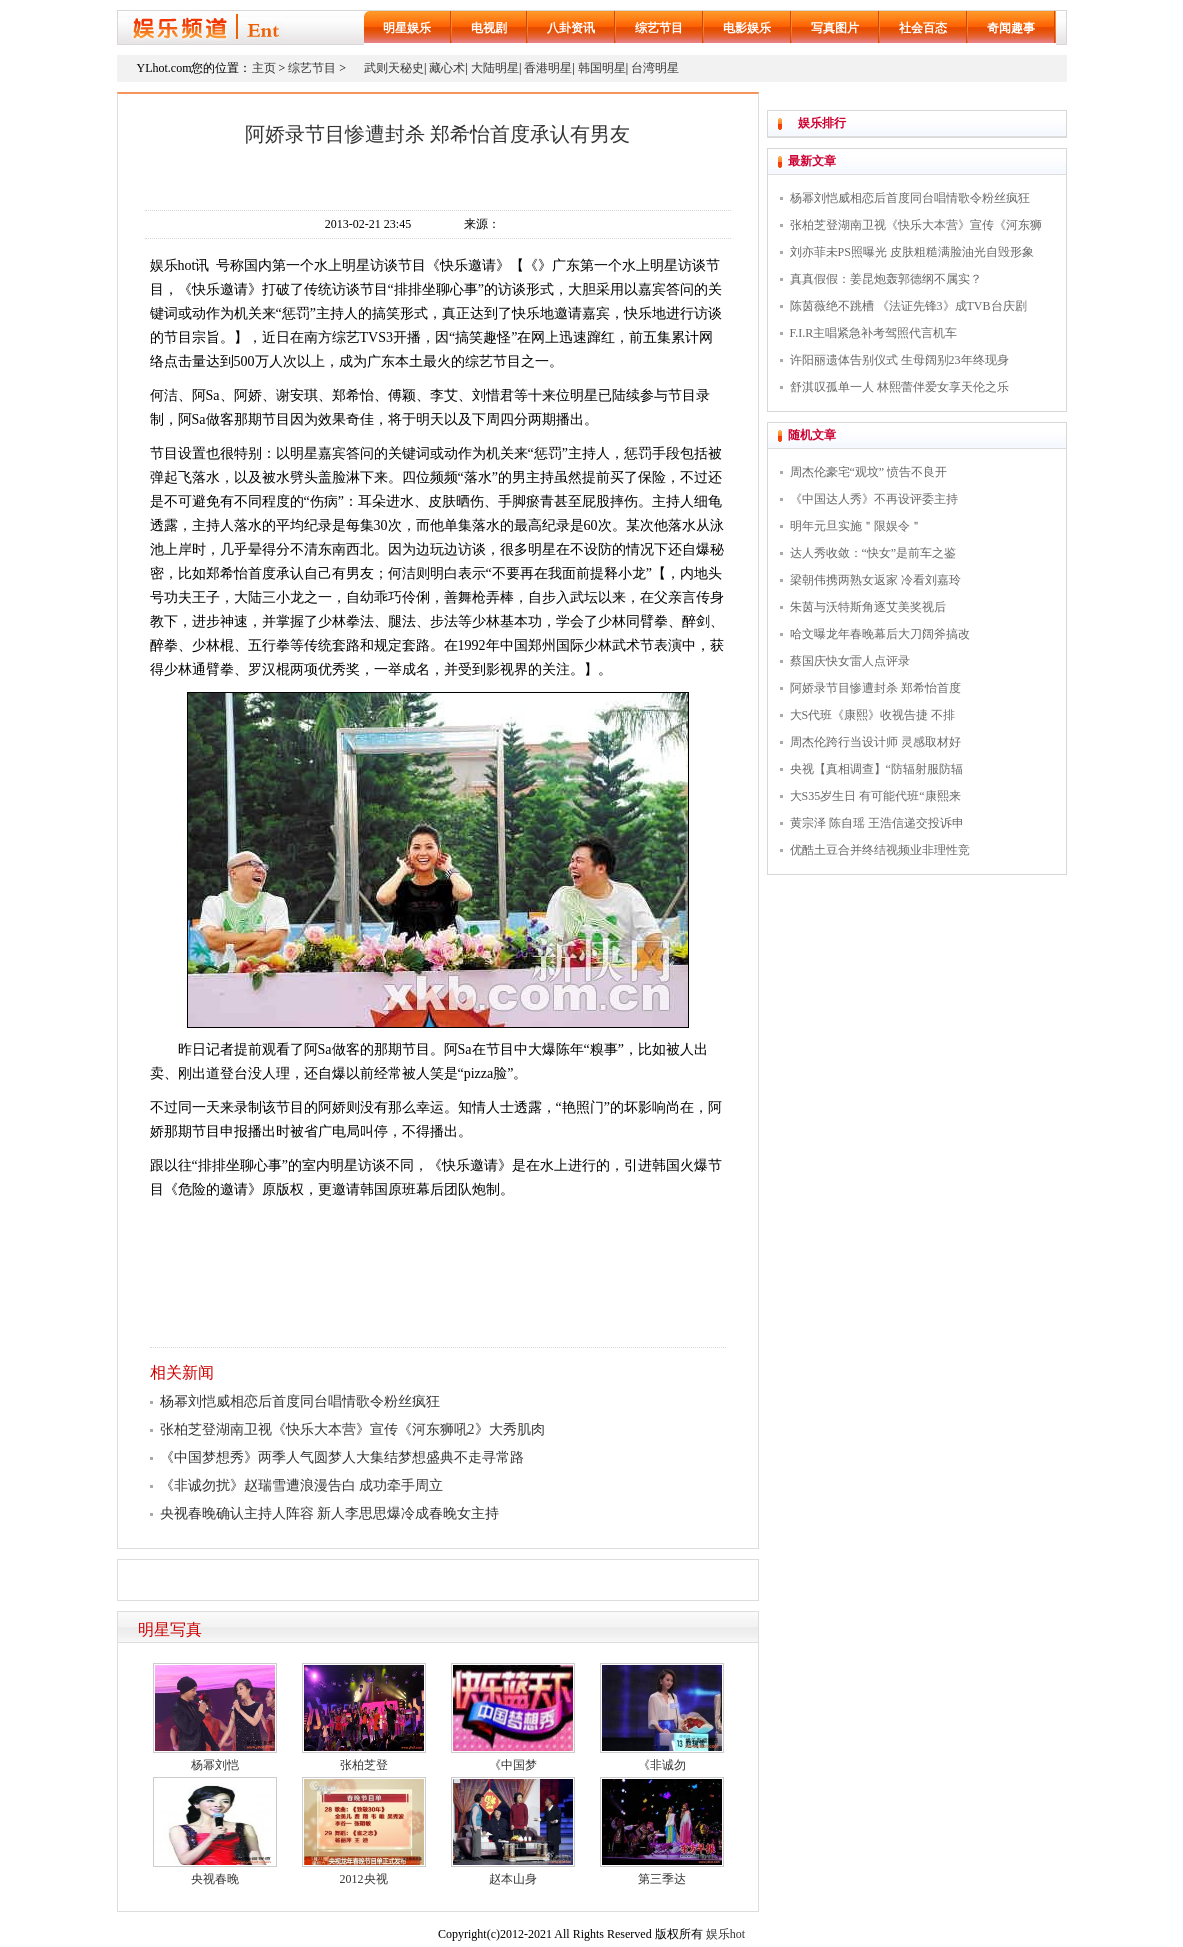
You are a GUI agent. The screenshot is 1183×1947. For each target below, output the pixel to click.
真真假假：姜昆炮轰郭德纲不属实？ (886, 279)
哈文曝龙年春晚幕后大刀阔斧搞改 (880, 634)
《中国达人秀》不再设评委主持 (874, 499)
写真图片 (835, 28)
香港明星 (548, 68)
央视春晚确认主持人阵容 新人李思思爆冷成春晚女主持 (330, 1513)
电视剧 (489, 28)
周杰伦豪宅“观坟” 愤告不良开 (869, 472)
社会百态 (923, 28)
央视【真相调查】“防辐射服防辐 (876, 769)
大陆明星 (495, 68)
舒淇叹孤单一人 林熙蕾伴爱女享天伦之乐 (899, 387)
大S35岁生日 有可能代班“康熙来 (875, 796)
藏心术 (447, 68)
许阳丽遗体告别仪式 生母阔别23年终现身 (899, 360)
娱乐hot (725, 1934)
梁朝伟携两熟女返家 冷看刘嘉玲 (875, 580)
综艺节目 (659, 28)
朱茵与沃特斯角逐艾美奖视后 (868, 607)
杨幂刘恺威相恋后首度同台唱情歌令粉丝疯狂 (300, 1401)
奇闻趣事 (1011, 28)
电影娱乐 (747, 28)
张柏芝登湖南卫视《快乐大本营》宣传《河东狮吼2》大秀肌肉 (352, 1429)
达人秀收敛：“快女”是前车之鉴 (873, 553)
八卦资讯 (571, 28)
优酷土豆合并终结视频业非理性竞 (880, 850)
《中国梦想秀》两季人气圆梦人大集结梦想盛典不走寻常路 (342, 1457)
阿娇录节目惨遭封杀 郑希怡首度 (875, 688)
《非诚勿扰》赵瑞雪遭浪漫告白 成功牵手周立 (302, 1485)
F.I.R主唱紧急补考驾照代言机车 (874, 333)
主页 (264, 68)
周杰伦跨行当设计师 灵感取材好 (875, 742)
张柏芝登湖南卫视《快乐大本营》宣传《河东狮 (916, 225)
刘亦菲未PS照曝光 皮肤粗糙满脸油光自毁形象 (912, 252)
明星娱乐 (407, 28)
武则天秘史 (394, 68)
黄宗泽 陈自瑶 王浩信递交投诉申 (877, 823)
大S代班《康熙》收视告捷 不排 (873, 715)
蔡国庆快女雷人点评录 (850, 661)
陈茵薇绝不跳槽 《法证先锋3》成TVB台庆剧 (908, 306)
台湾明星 (655, 68)
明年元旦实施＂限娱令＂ (856, 526)
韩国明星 (602, 68)
